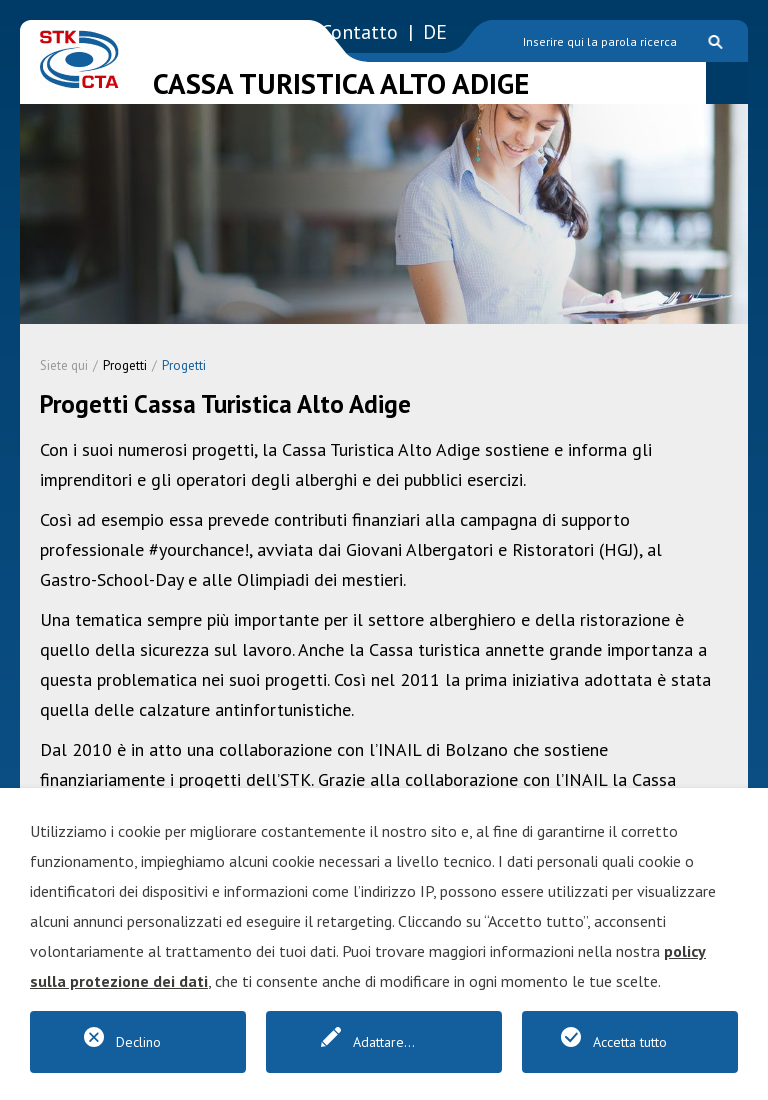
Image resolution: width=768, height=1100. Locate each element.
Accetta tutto (630, 1042)
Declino (138, 1042)
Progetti (125, 365)
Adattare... (384, 1042)
